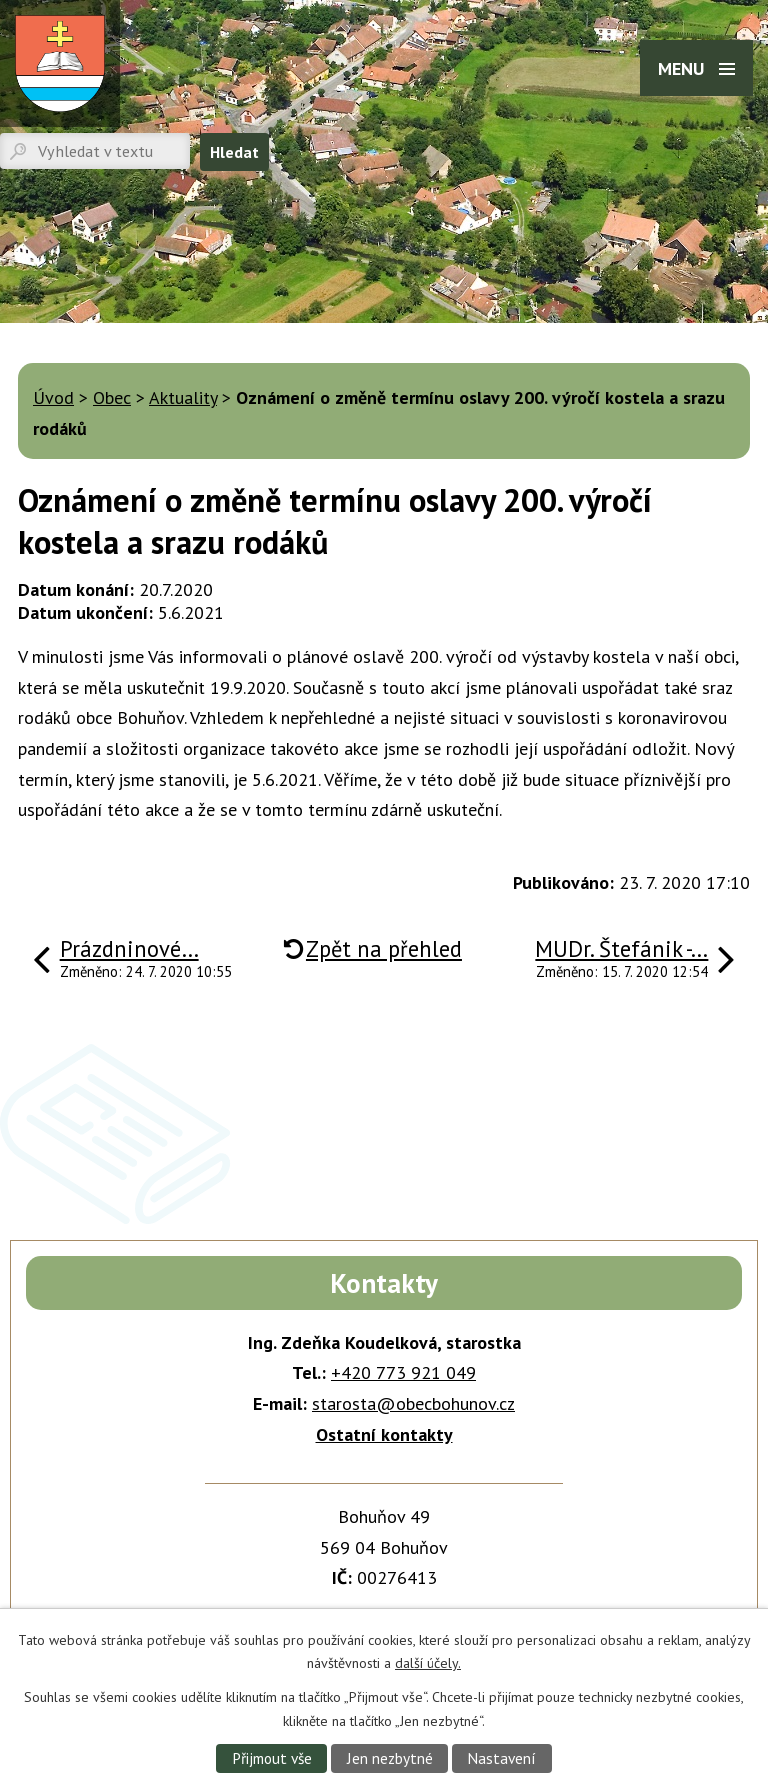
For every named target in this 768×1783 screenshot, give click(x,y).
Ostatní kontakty (384, 1434)
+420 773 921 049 (403, 1372)
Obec (112, 397)
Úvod (53, 397)
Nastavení (501, 1758)
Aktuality (183, 397)
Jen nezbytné (390, 1758)
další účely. (428, 1663)
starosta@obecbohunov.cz (413, 1403)
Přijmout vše (272, 1758)
